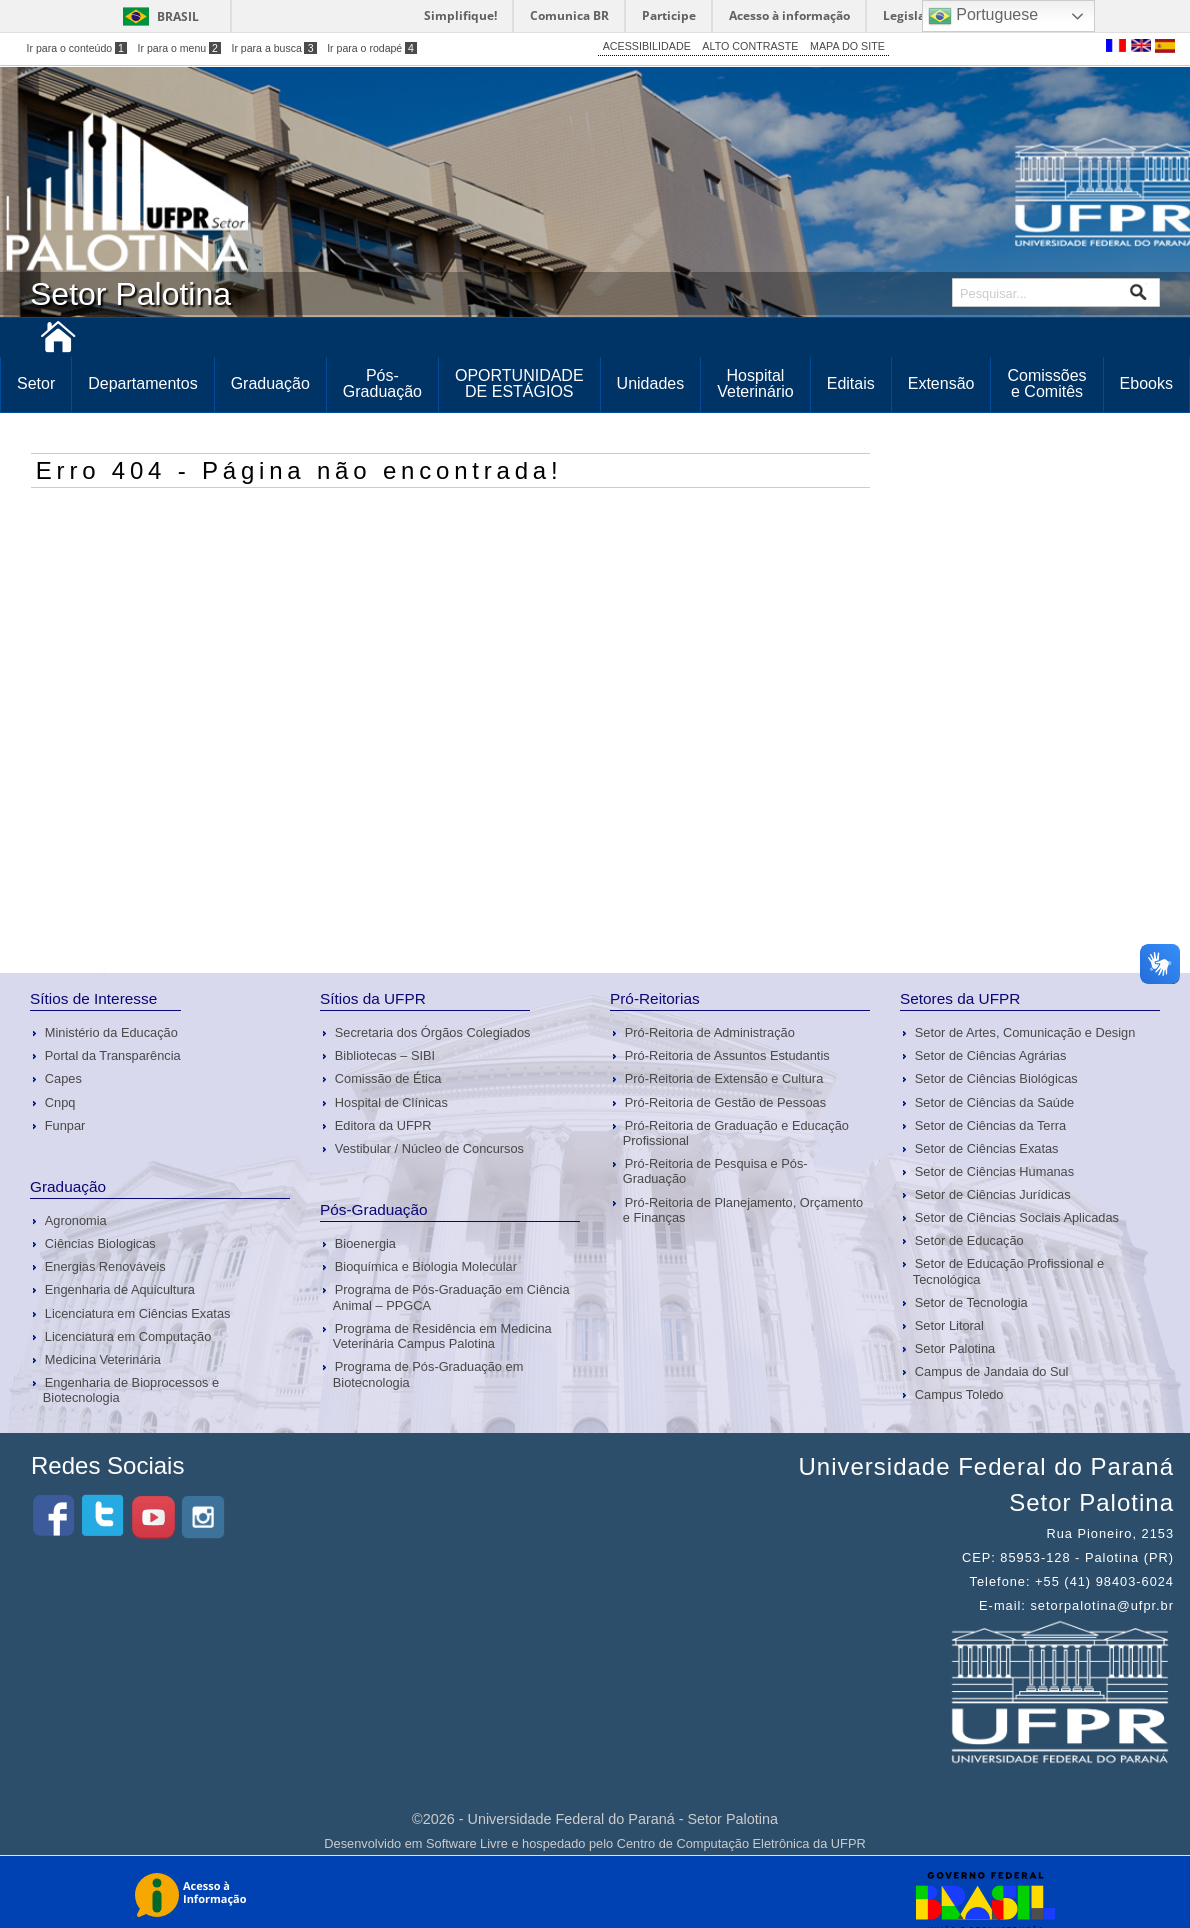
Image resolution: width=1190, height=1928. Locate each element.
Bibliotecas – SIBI (385, 1055)
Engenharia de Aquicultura (120, 1289)
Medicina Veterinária (103, 1359)
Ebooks (1146, 383)
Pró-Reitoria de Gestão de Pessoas (725, 1102)
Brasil (178, 16)
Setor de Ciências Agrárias (991, 1055)
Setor (36, 383)
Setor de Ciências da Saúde (994, 1102)
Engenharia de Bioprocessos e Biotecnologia (131, 1390)
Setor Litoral (949, 1325)
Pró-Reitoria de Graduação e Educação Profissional (736, 1133)
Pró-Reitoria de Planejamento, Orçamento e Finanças (743, 1210)
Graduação (270, 383)
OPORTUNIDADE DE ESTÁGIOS (519, 383)
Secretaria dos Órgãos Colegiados (433, 1032)
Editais (851, 383)
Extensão (941, 383)
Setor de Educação (969, 1240)
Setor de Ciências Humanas (994, 1171)
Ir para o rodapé (372, 48)
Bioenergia (365, 1243)
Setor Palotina (955, 1348)
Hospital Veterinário (755, 383)
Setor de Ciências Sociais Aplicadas (1017, 1217)
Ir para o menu (179, 48)
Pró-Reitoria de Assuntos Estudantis (727, 1055)
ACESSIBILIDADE (647, 46)
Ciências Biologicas (100, 1243)
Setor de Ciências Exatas (987, 1148)
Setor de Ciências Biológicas (996, 1078)
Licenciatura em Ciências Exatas (138, 1313)
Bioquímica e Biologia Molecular (426, 1266)
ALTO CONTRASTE (750, 46)
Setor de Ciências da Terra (990, 1125)
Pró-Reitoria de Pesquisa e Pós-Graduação (715, 1171)
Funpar (65, 1125)
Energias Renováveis (105, 1266)
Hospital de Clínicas (391, 1102)
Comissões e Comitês (1046, 383)
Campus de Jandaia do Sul (992, 1371)
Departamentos (142, 383)
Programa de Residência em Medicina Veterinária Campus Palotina (442, 1336)
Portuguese (983, 16)
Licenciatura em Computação (128, 1336)
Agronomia (76, 1220)
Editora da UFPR (383, 1125)
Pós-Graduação (382, 383)
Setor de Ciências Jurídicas (993, 1194)
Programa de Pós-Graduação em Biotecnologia (428, 1374)
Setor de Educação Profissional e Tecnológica (1008, 1271)
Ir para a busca (273, 48)
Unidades (651, 383)
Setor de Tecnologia (971, 1302)
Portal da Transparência (113, 1055)
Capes (63, 1078)
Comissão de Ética (388, 1078)
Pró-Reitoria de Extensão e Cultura (724, 1078)
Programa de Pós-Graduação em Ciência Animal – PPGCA (451, 1297)
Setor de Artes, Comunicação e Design (1025, 1032)
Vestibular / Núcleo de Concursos (429, 1148)
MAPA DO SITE (847, 46)
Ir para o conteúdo (77, 48)
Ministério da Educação (111, 1032)
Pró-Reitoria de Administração (710, 1032)
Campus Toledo (959, 1394)
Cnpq (60, 1102)
